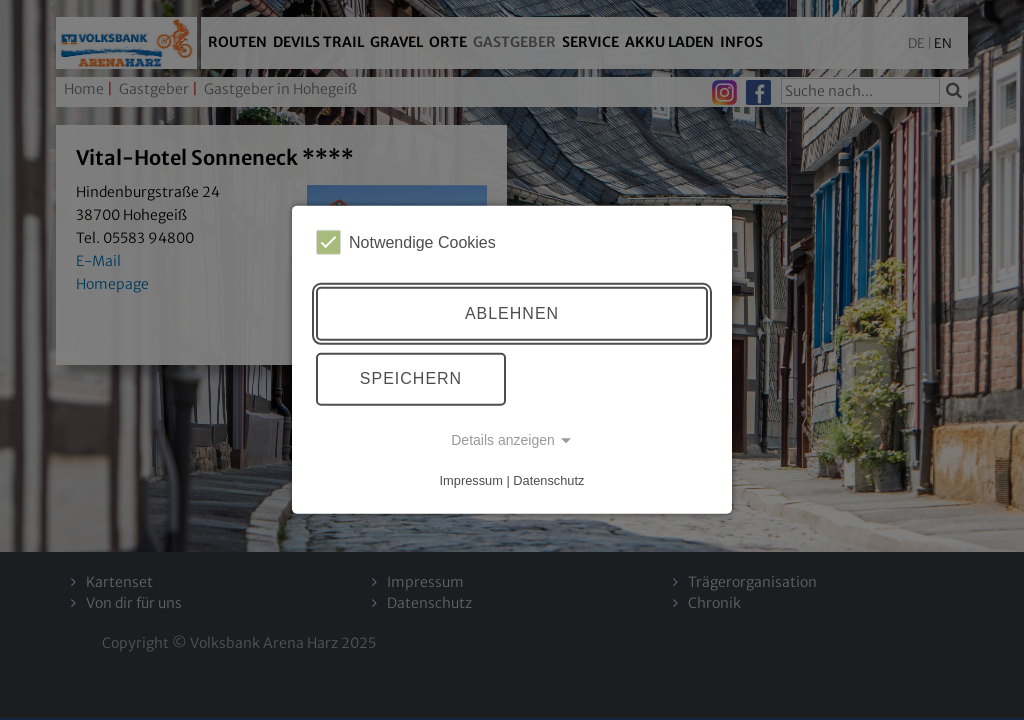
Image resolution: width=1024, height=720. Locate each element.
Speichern (411, 378)
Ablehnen (512, 313)
